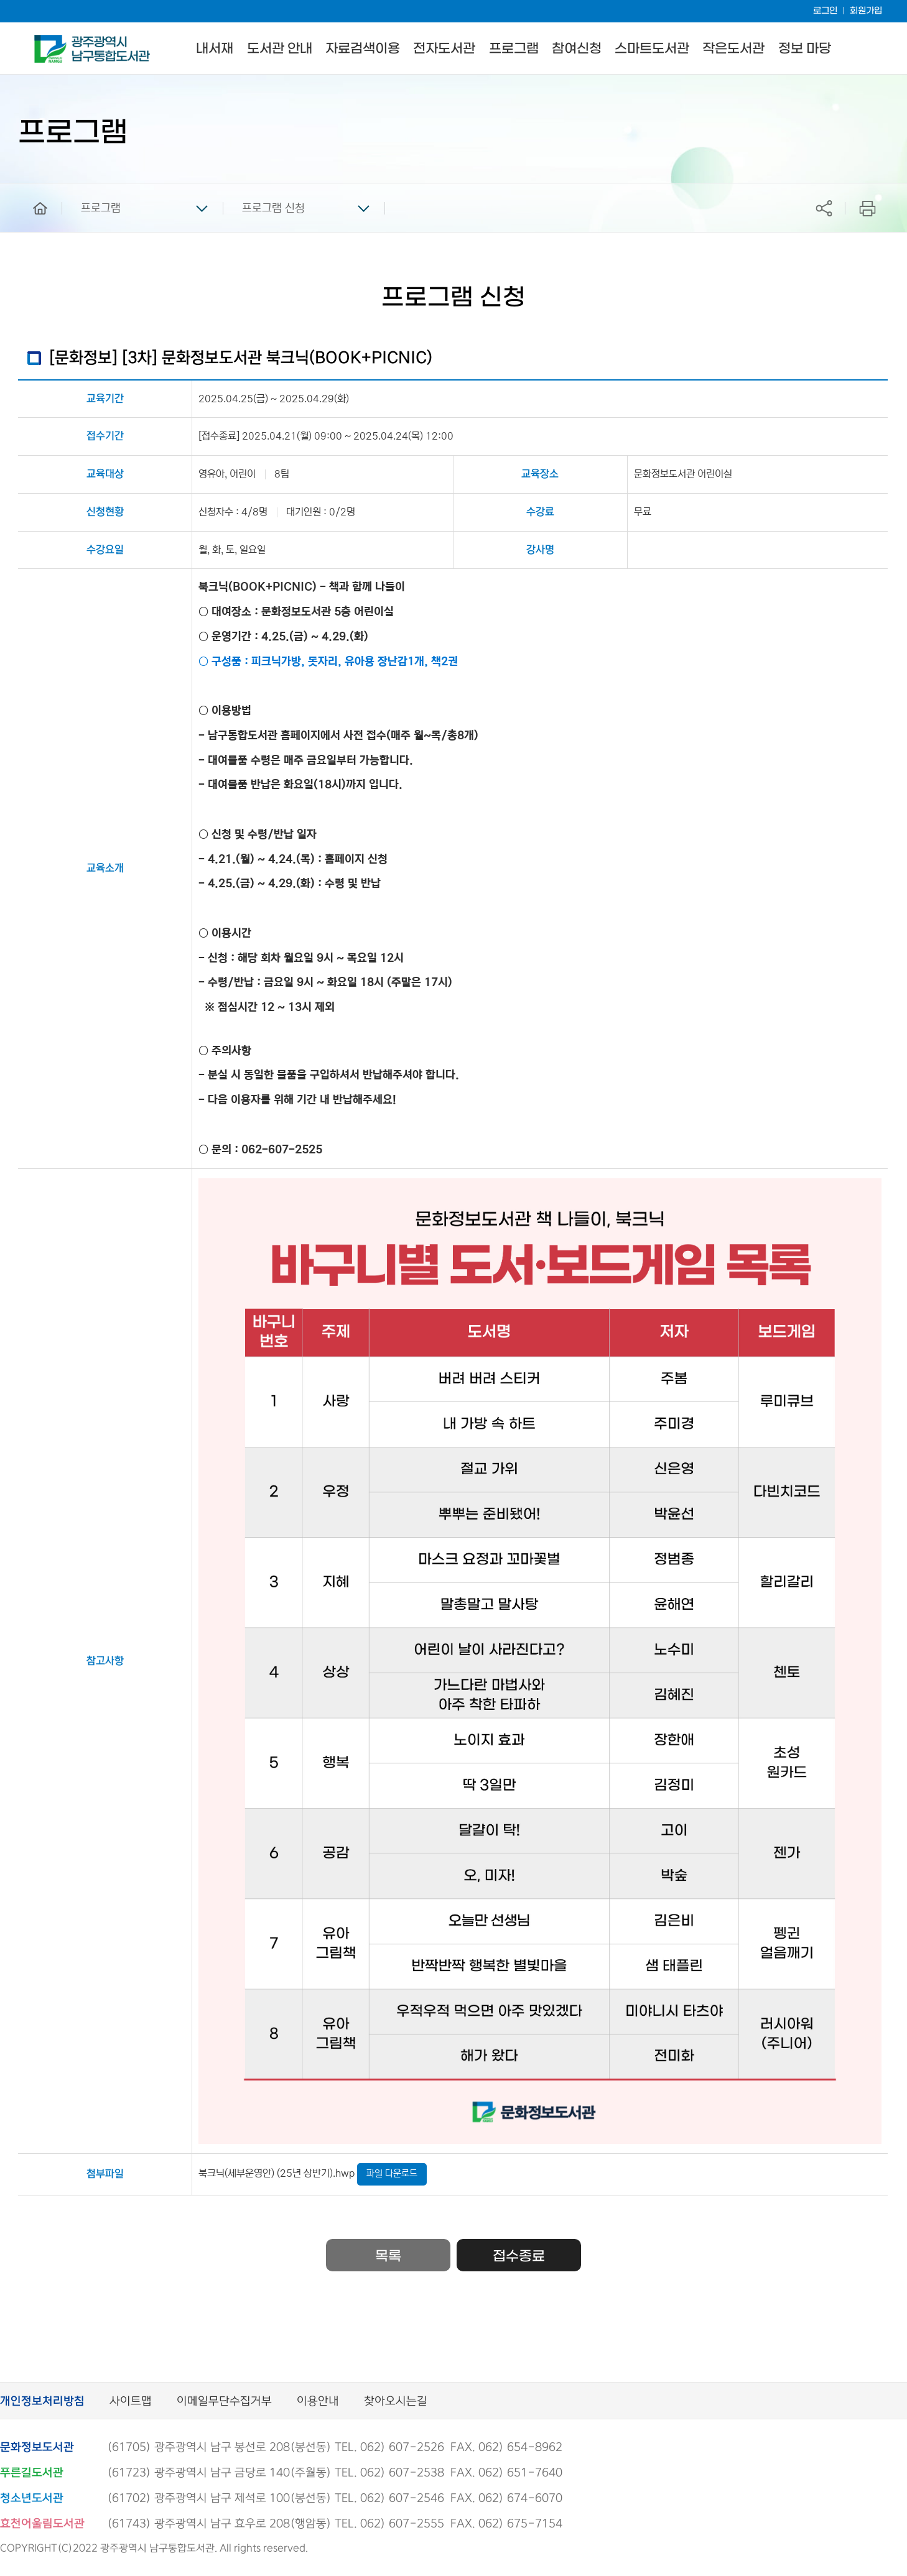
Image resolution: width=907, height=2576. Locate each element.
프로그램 (514, 49)
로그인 (825, 11)
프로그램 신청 (273, 208)
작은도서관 (733, 49)
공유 (824, 208)
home (31, 189)
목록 (388, 2256)
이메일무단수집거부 (224, 2401)
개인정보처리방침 (42, 2401)
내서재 (214, 49)
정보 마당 (804, 49)
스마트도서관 (652, 49)
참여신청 (577, 49)
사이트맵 (130, 2401)
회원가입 (866, 11)
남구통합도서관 (51, 40)
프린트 (867, 208)
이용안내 (318, 2401)
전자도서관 (444, 49)
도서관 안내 (279, 49)
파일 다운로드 (391, 2173)
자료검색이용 (362, 49)
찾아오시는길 (395, 2401)
